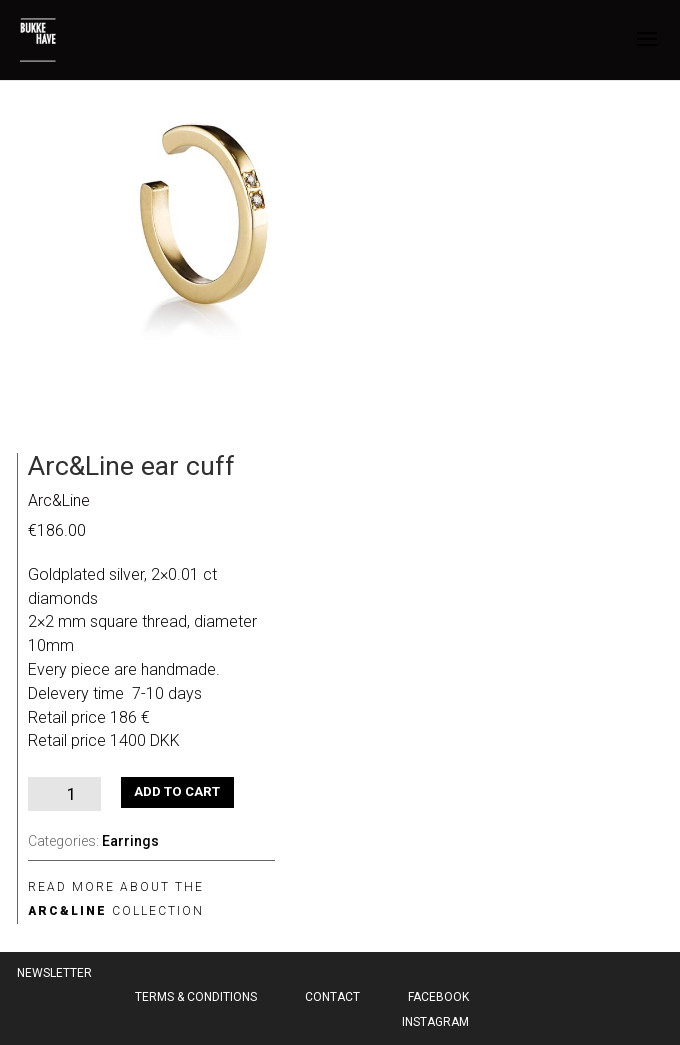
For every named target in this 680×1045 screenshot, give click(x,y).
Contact (332, 997)
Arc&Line (59, 500)
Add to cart (177, 791)
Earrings (130, 841)
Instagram (435, 1022)
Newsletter (54, 973)
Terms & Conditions (196, 997)
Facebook (438, 997)
